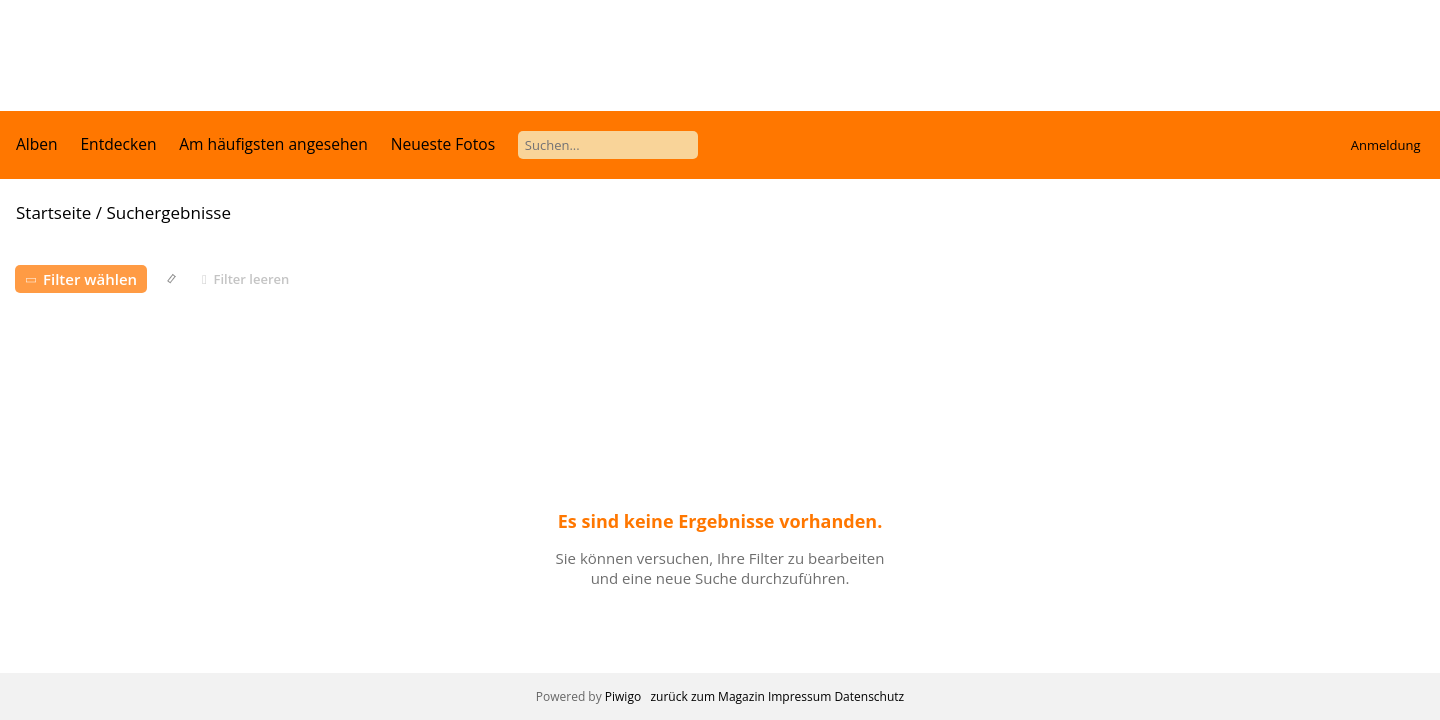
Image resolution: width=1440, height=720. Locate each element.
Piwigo (623, 696)
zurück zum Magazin (707, 696)
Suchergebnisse (168, 212)
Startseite (53, 212)
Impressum (799, 696)
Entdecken (118, 144)
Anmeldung (1386, 145)
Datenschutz (869, 696)
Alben (37, 144)
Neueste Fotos (443, 144)
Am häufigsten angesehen (273, 144)
